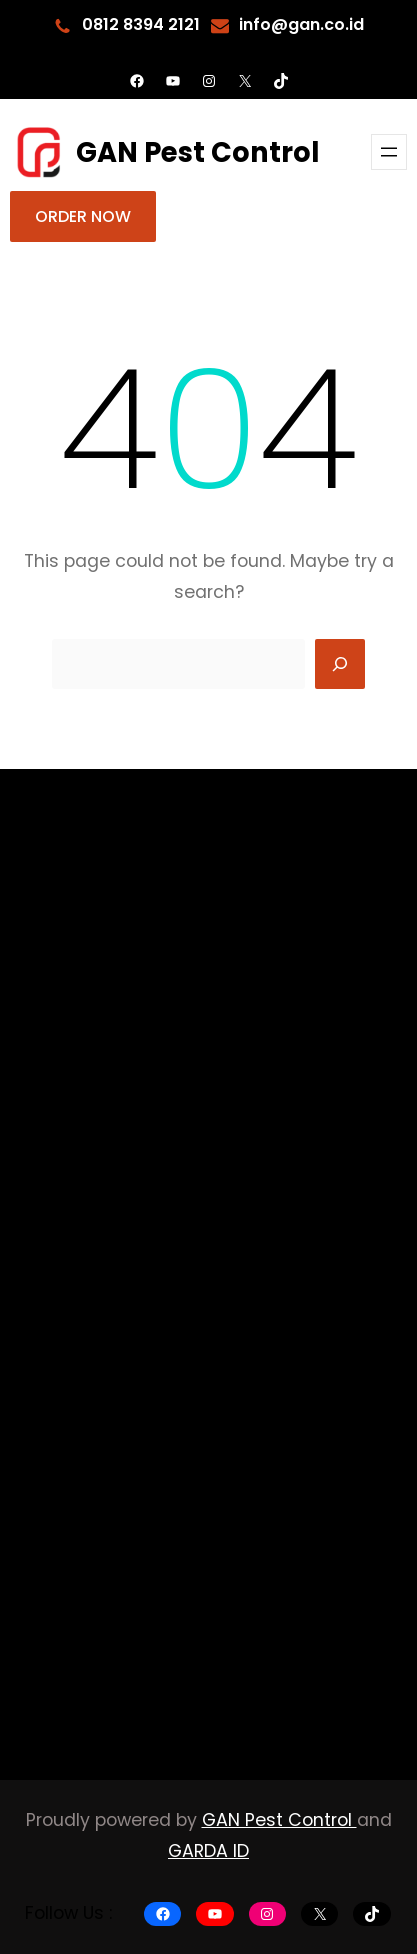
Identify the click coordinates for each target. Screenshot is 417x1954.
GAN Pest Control (197, 152)
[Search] (340, 664)
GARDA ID (208, 1851)
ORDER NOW (83, 216)
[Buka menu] (389, 152)
